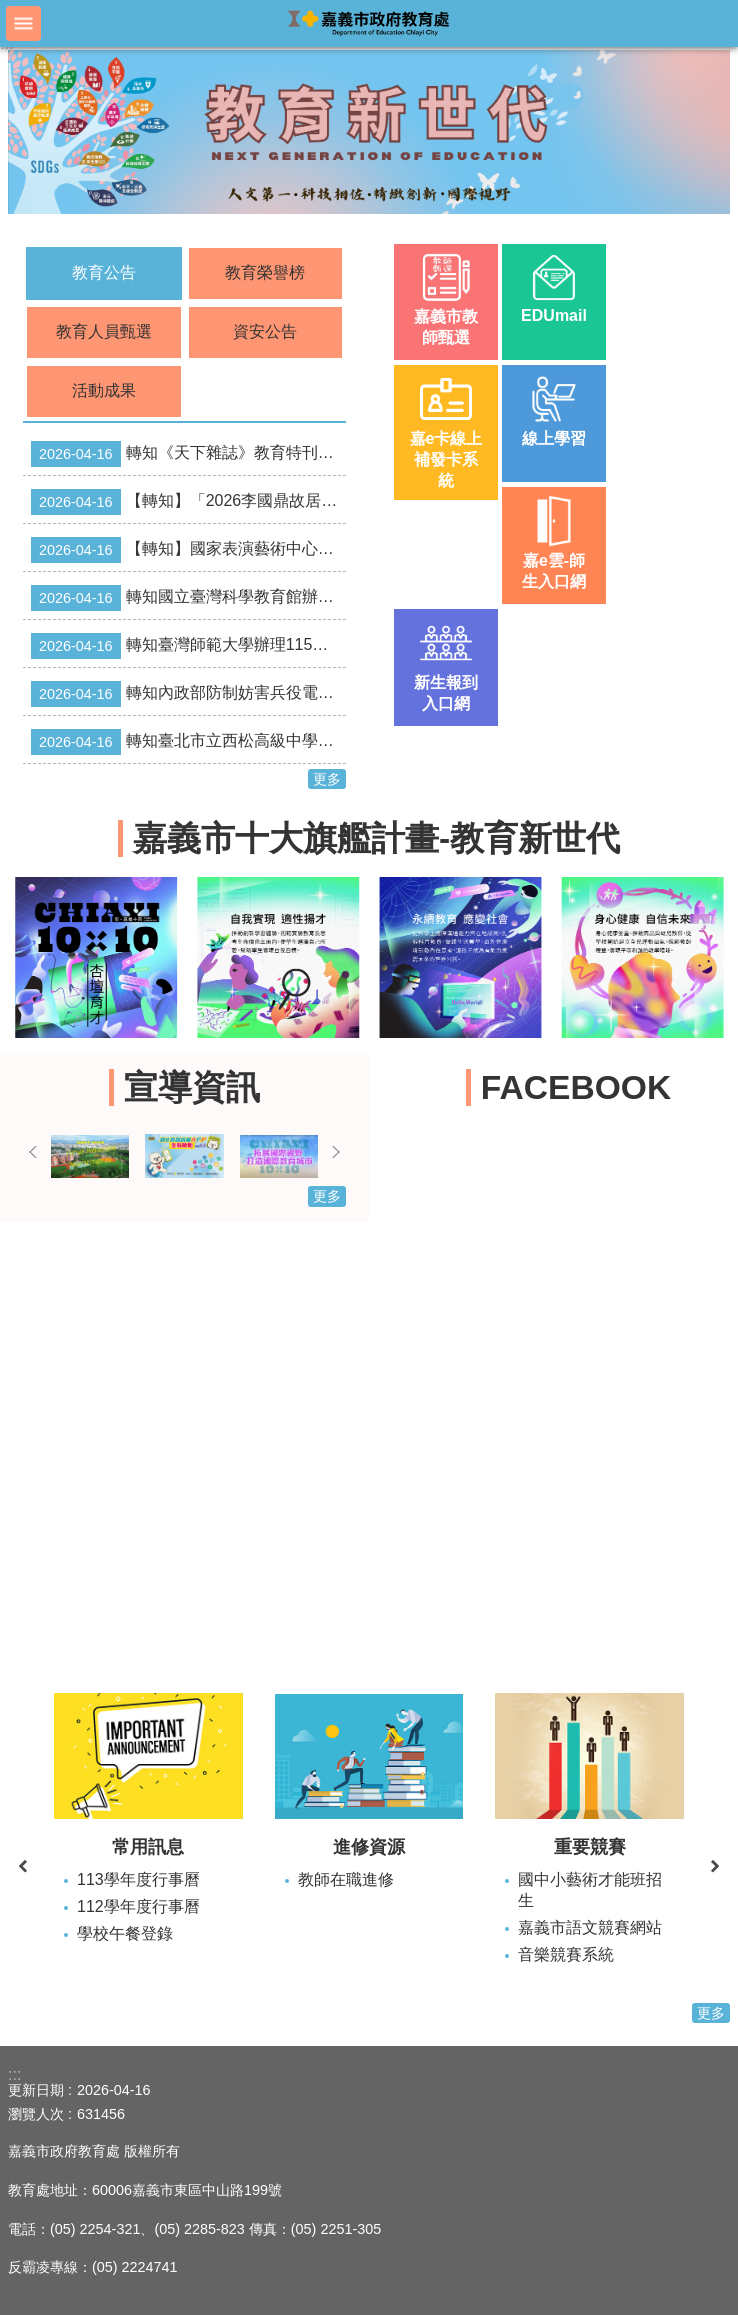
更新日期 (36, 2090)
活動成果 (104, 390)
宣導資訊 (192, 1087)
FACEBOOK (576, 1087)
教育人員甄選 (104, 331)
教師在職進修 (346, 1879)
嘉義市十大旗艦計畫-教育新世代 (376, 838)
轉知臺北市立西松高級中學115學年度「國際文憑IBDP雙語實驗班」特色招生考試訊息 (188, 742)
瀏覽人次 (36, 2114)
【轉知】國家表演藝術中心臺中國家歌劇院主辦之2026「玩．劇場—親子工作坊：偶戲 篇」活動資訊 (188, 550)
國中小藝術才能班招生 (590, 1890)
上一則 (33, 1152)
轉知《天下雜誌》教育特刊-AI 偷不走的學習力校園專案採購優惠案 (188, 454)
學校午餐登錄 (125, 1933)
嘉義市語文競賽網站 (590, 1927)
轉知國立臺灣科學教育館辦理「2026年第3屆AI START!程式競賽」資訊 (188, 598)
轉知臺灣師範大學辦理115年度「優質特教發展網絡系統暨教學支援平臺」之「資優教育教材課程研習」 (188, 646)
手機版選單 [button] (23, 23)
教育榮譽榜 (265, 272)
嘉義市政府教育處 (369, 22)
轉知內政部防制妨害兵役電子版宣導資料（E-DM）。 (188, 694)
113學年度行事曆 (138, 1879)
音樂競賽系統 (566, 1954)
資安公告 (265, 331)
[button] (369, 132)
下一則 (336, 1152)
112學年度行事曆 (138, 1906)
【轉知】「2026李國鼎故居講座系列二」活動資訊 (188, 502)
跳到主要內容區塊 (10, 10)
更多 (327, 779)
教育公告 (104, 272)
